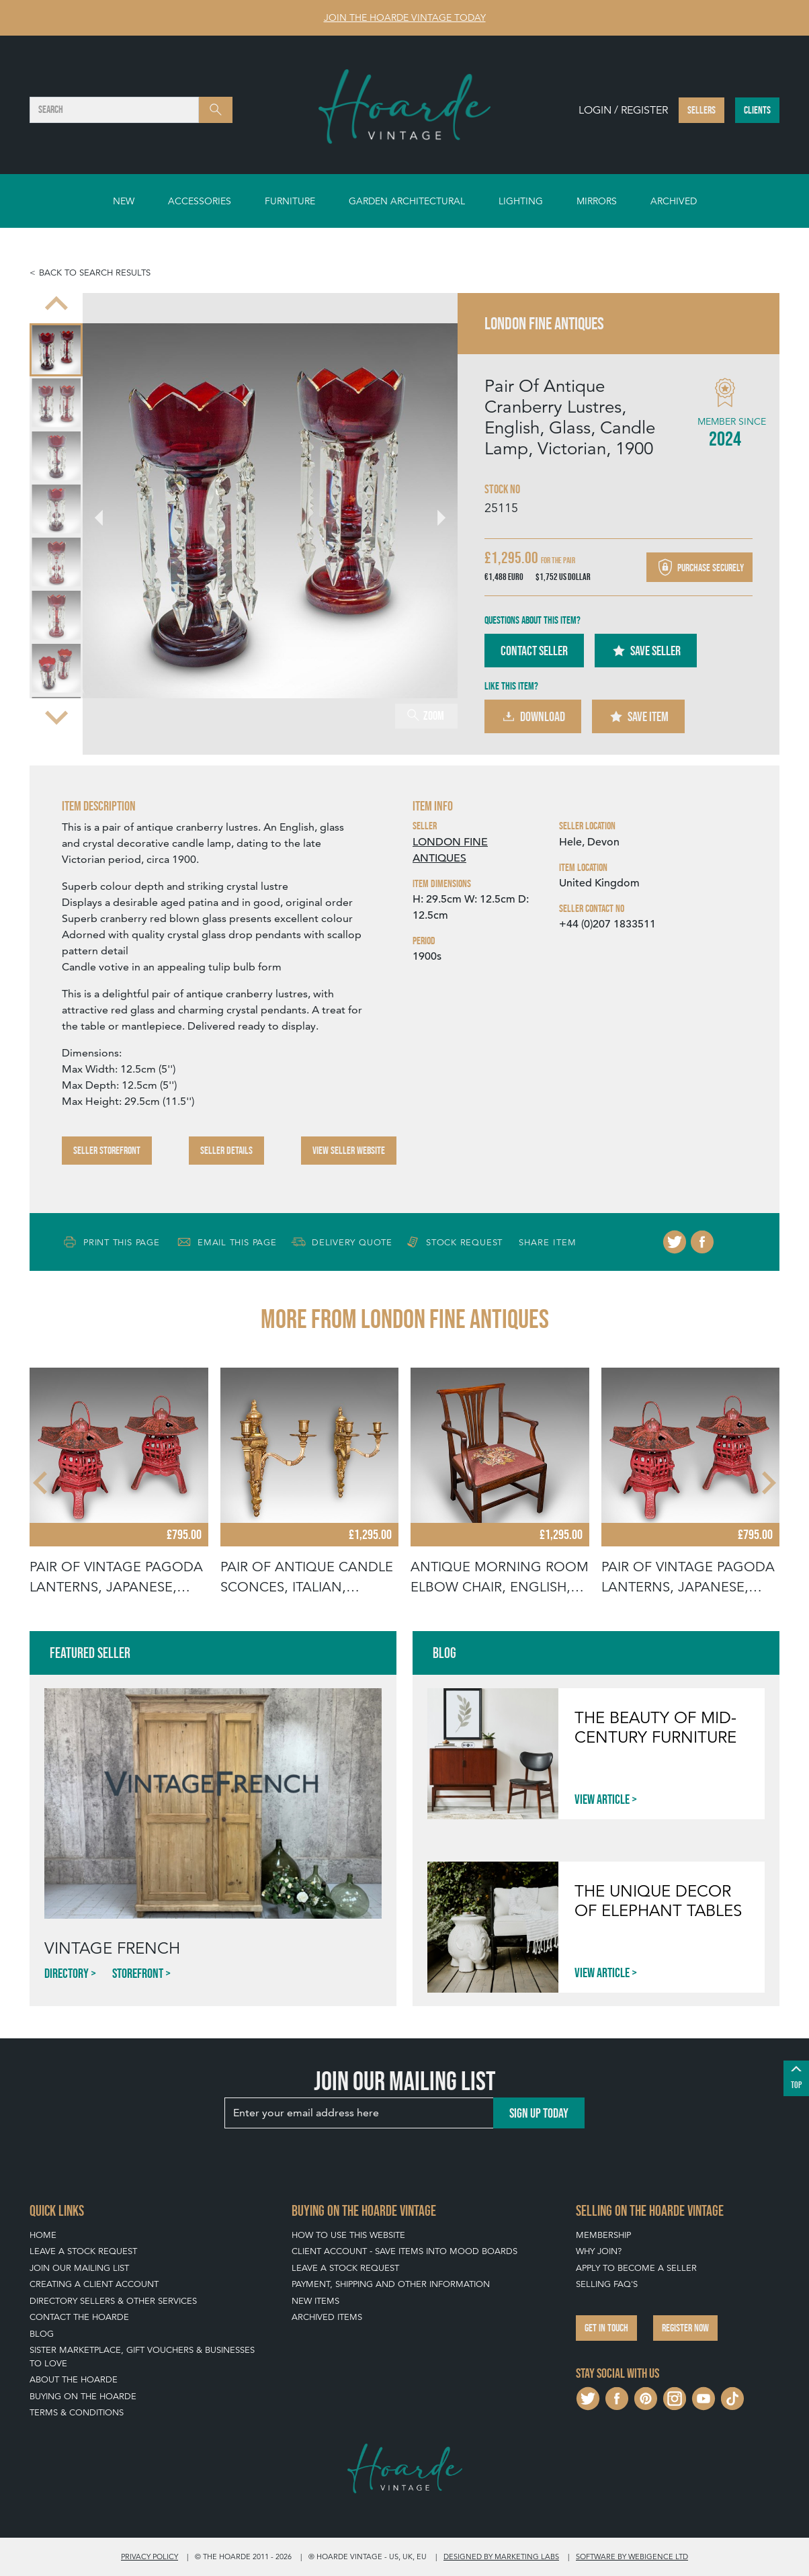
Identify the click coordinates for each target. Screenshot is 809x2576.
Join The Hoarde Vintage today (405, 17)
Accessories (199, 201)
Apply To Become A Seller (636, 2268)
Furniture (290, 201)
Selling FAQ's (607, 2284)
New (123, 201)
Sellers (701, 109)
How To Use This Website (348, 2235)
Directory (66, 1973)
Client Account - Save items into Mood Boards (404, 2251)
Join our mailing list (79, 2268)
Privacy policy (149, 2556)
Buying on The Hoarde (83, 2396)
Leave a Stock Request (83, 2251)
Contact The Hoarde (79, 2317)
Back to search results (95, 272)
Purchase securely (699, 567)
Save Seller (646, 650)
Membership (603, 2235)
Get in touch (606, 2327)
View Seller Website (348, 1150)
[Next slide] (56, 716)
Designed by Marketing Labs (501, 2556)
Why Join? (599, 2251)
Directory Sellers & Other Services (113, 2301)
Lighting (521, 201)
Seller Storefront (106, 1150)
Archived (673, 201)
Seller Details (226, 1150)
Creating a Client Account (94, 2284)
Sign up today (538, 2113)
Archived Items (327, 2317)
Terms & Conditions (77, 2412)
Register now (685, 2327)
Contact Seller (534, 650)
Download (533, 716)
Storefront (137, 1973)
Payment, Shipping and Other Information (391, 2284)
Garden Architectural (407, 201)
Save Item (638, 716)
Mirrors (597, 201)
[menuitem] (56, 349)
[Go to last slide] (56, 305)
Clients (757, 109)
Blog (42, 2333)
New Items (315, 2301)
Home (43, 2235)
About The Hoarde (74, 2379)
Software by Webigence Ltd (632, 2556)
